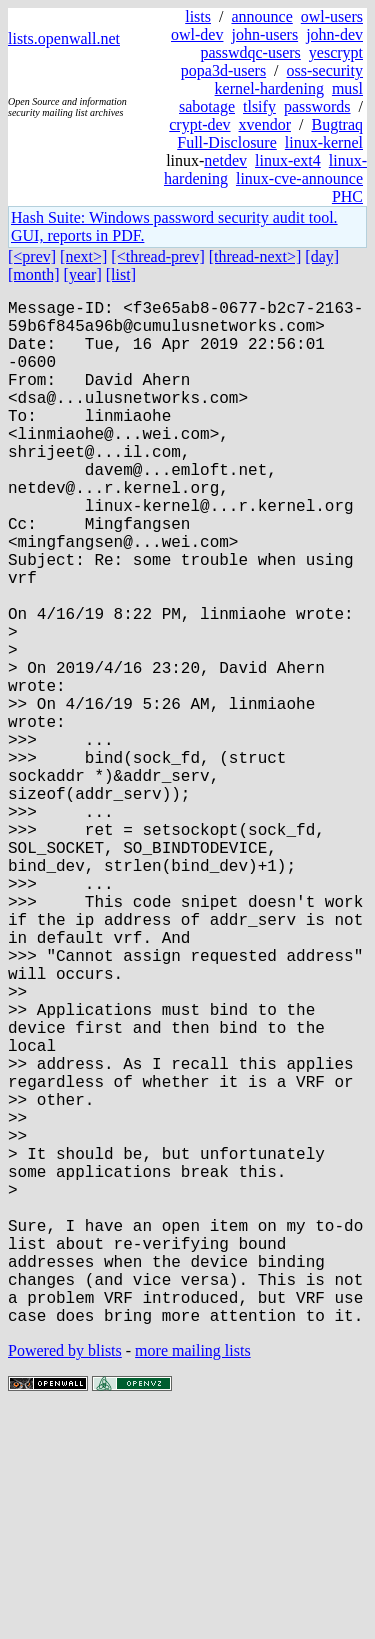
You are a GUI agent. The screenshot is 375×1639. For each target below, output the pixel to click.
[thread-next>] (255, 256)
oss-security (325, 70)
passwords (317, 106)
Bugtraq (337, 124)
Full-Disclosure (227, 142)
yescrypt (336, 52)
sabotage (207, 106)
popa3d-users (223, 70)
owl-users (332, 16)
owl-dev (197, 34)
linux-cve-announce (299, 178)
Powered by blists (65, 1578)
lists (198, 16)
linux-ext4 (288, 160)
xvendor (265, 124)
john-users (264, 34)
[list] (121, 274)
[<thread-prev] (157, 256)
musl (347, 88)
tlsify (259, 106)
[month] (34, 274)
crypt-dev (199, 124)
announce (261, 16)
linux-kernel (324, 142)
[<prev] (32, 256)
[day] (322, 256)
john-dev (334, 34)
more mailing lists (193, 1578)
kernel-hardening (269, 88)
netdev (225, 160)
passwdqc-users (250, 52)
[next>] (83, 256)
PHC (347, 196)
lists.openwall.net (64, 38)
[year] (83, 274)
